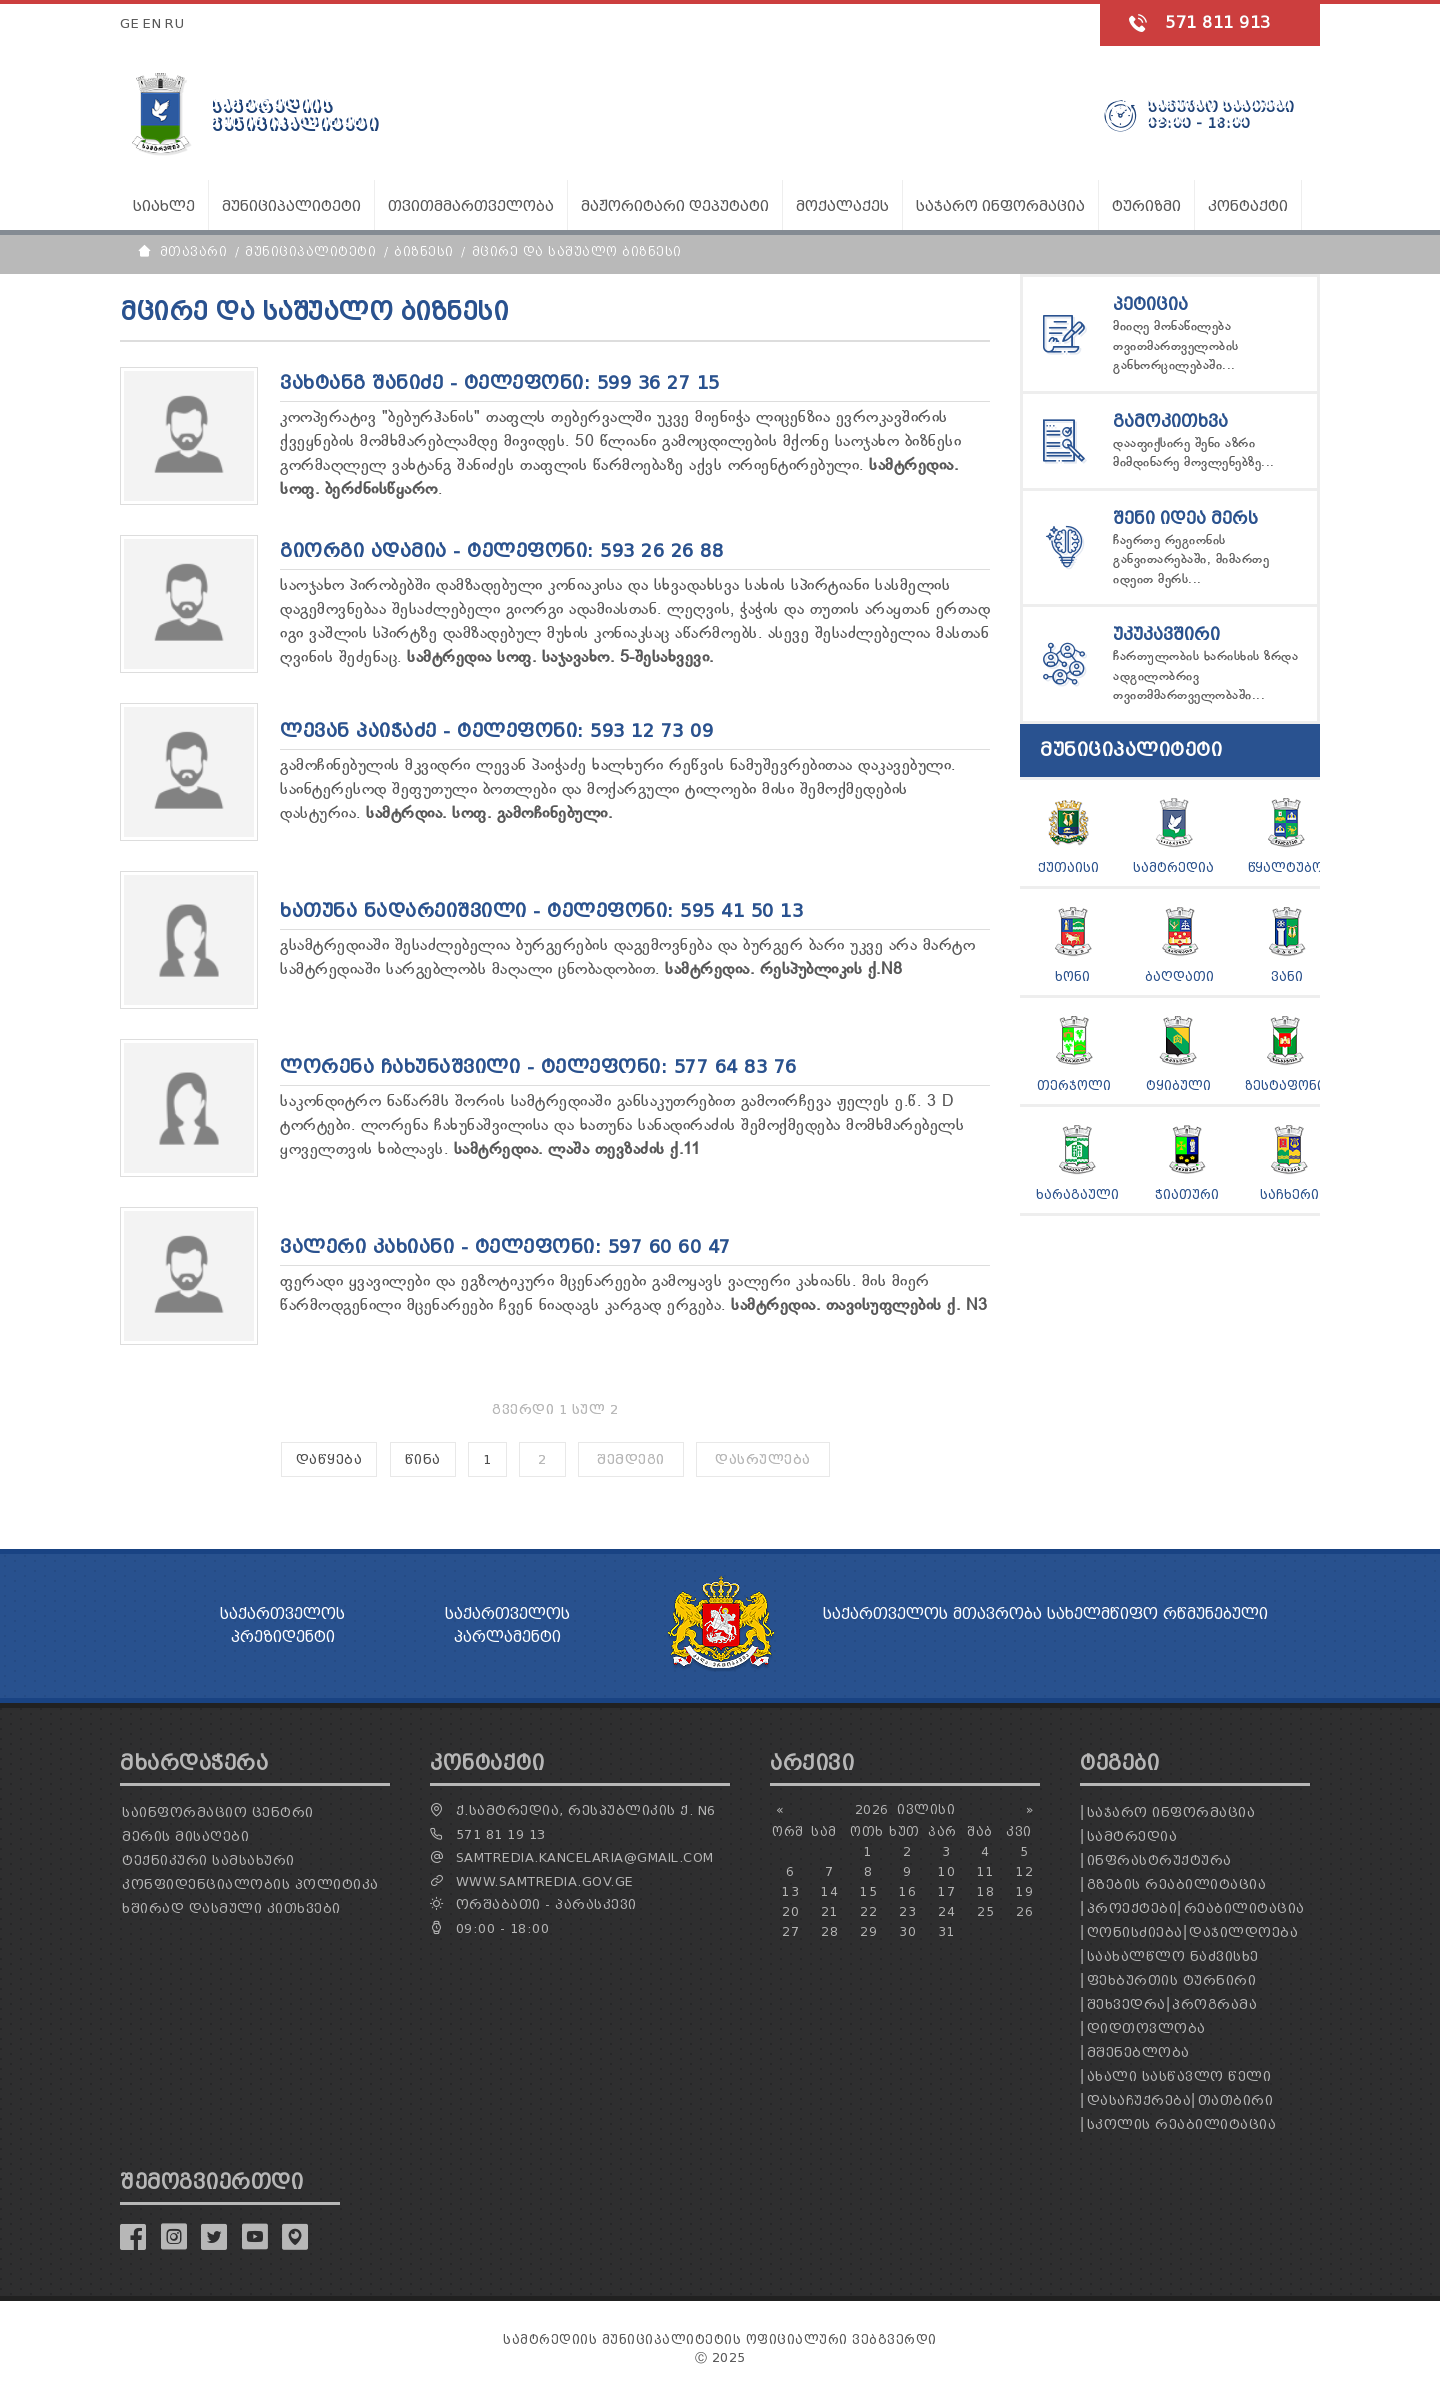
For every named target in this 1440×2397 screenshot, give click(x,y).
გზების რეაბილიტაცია (1177, 1884)
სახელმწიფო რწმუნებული (1157, 1614)
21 (829, 1911)
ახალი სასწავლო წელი (1179, 2076)
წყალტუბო (1285, 867)
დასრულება (763, 1459)
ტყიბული (1178, 1085)
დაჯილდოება (1243, 1932)
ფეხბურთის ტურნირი (1172, 1980)
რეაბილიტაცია (1244, 1908)
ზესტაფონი (1285, 1085)
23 (907, 1911)
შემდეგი (631, 1459)
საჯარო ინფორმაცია (1171, 1812)
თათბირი (1236, 2100)
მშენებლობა (1138, 2052)
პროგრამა (1214, 2004)
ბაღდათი (1179, 976)
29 (868, 1931)
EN (152, 23)
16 (907, 1891)
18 (985, 1891)
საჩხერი (1289, 1194)
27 (790, 1931)
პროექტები (1132, 1908)
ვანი (1287, 976)
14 (829, 1891)
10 (946, 1871)
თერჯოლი (1074, 1085)
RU (174, 23)
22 (868, 1911)
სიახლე (164, 206)
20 (790, 1911)
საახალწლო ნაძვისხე (1173, 1956)
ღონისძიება (1135, 1932)
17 (946, 1891)
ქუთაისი (1068, 867)
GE (129, 23)
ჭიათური (1187, 1194)
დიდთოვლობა (1146, 2028)
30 (907, 1931)
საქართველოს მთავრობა (932, 1614)
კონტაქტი (1248, 206)
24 (946, 1911)
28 (829, 1931)
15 (868, 1891)
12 (1024, 1871)
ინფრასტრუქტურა (1159, 1860)
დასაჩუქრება (1139, 2100)
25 (985, 1911)
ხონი (1072, 976)
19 (1024, 1891)
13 (790, 1891)
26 (1024, 1911)
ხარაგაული (1077, 1194)
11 (985, 1871)
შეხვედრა (1126, 2004)
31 (946, 1931)
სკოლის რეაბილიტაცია (1182, 2124)
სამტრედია (1173, 867)
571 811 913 (1218, 22)
